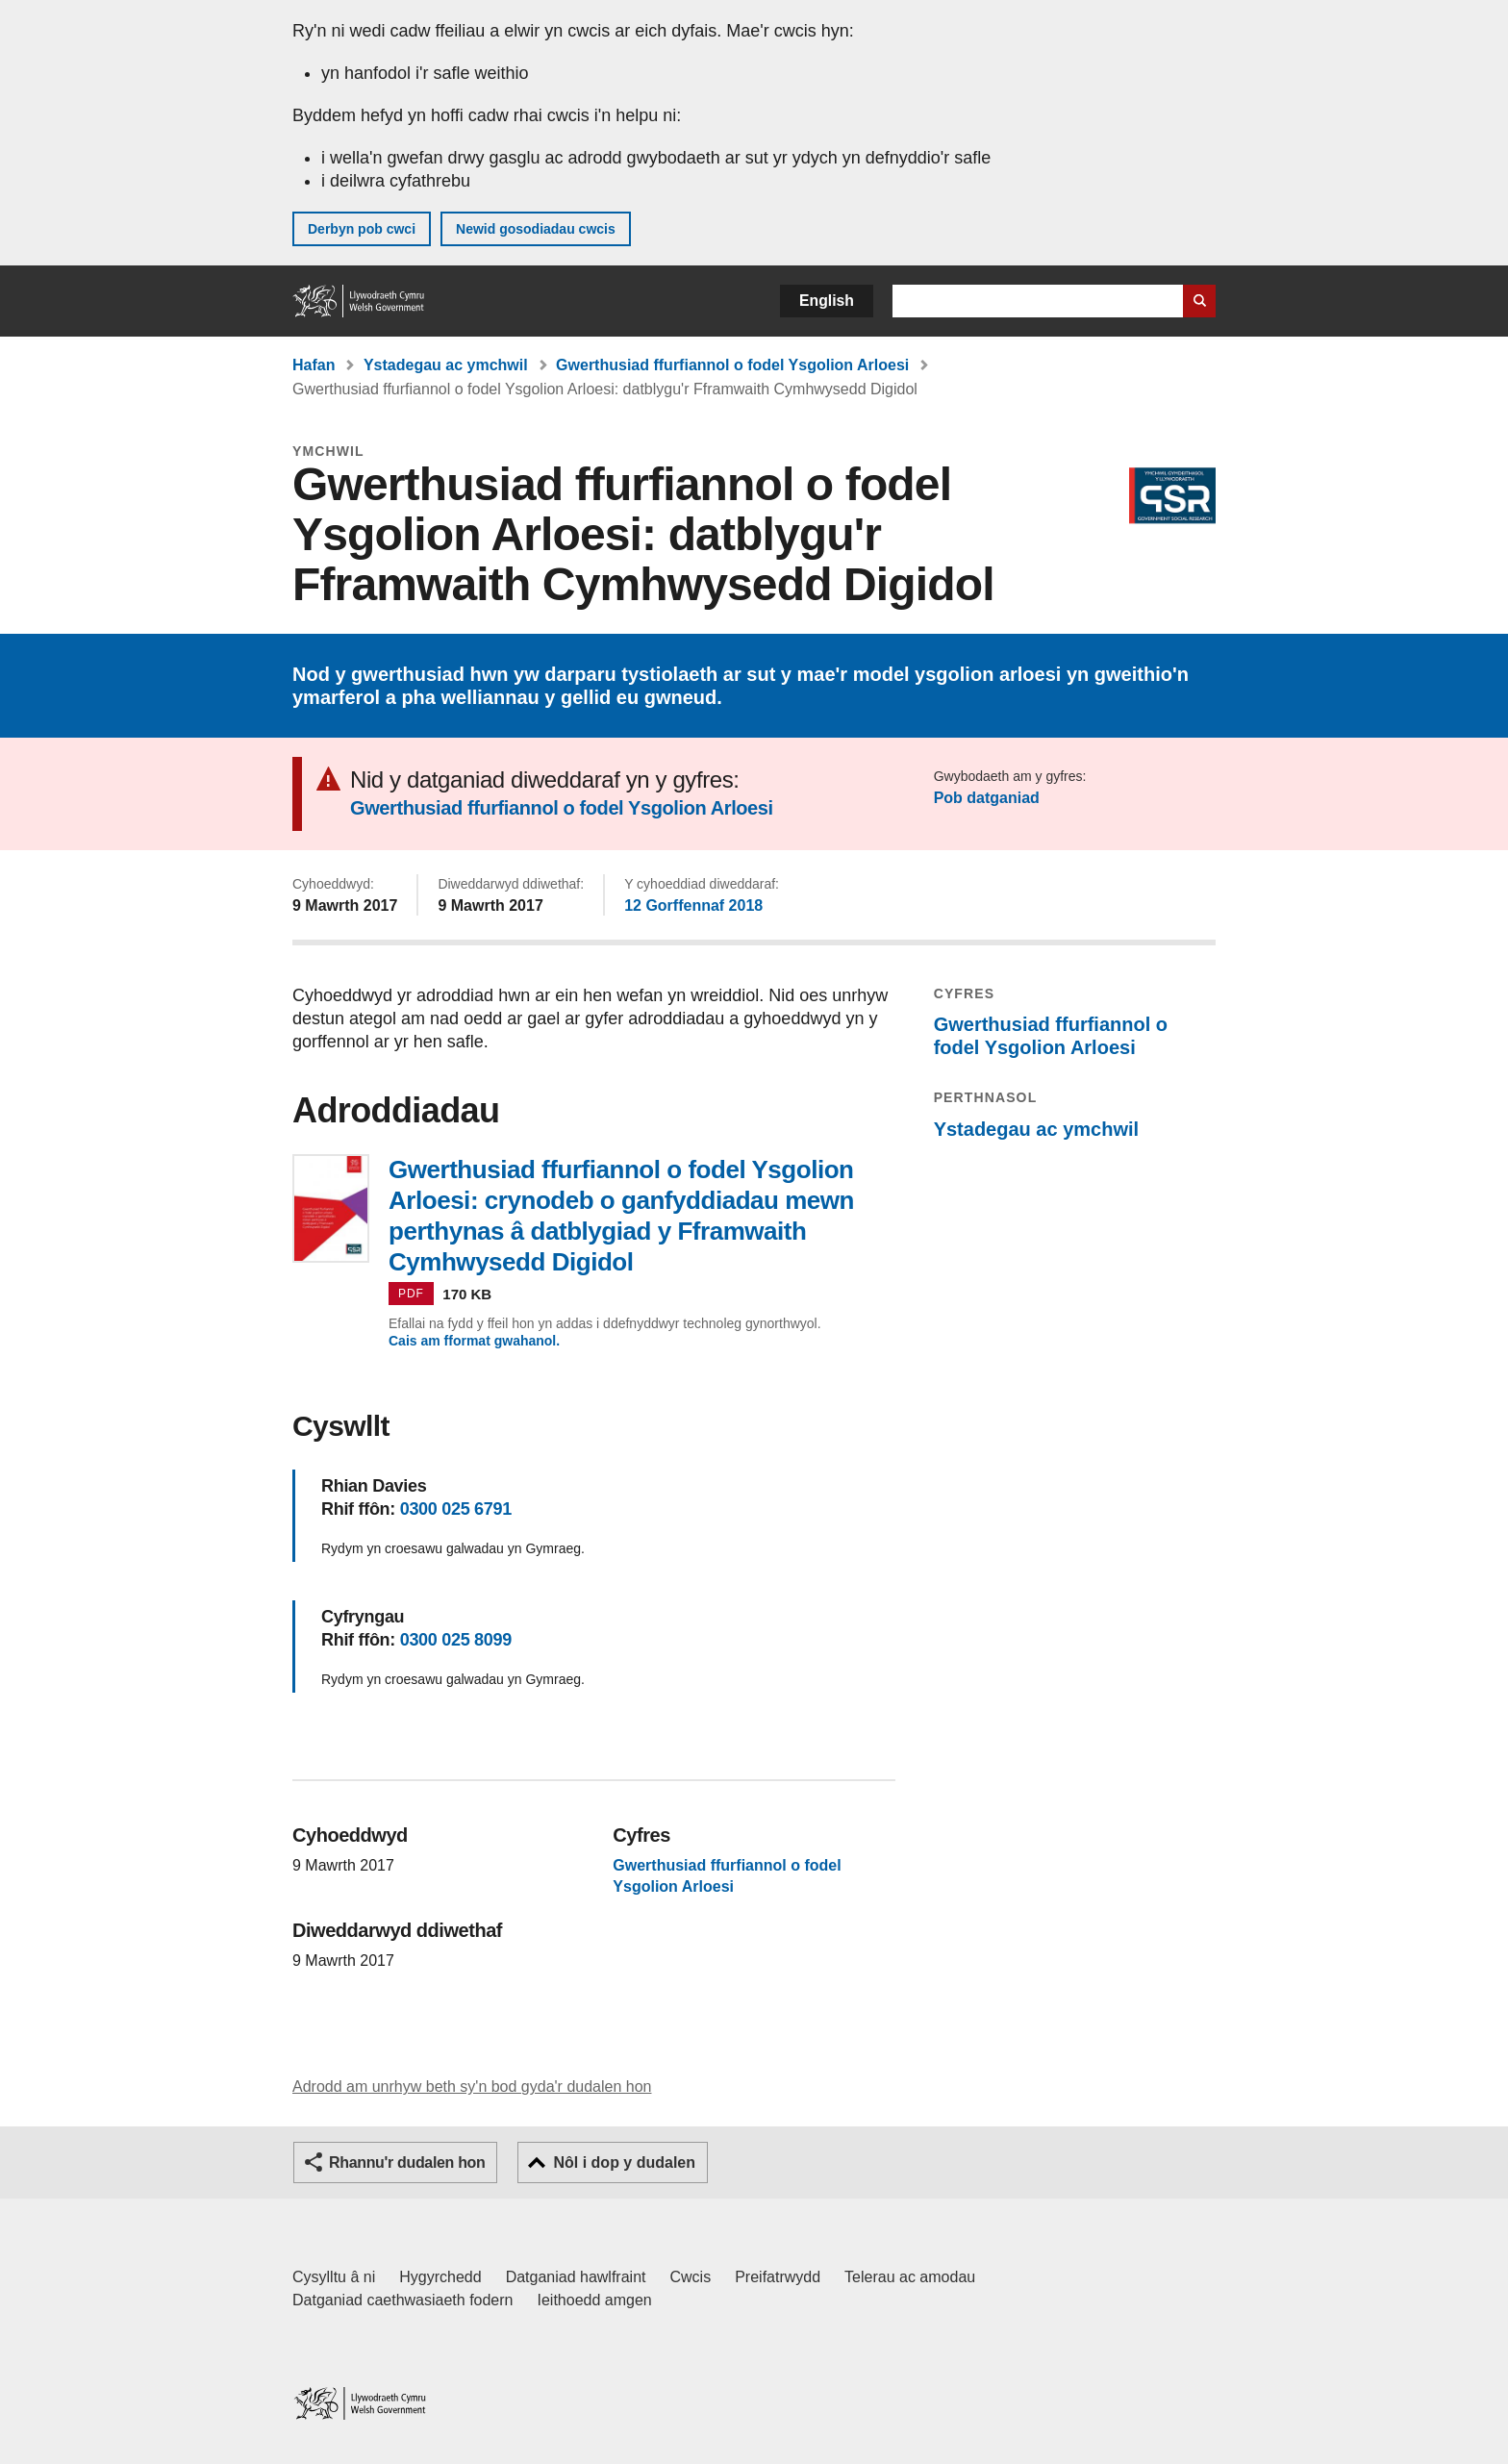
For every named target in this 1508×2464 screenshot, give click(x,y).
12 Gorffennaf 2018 (693, 905)
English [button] (826, 300)
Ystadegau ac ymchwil (446, 365)
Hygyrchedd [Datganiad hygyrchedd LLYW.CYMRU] (440, 2277)
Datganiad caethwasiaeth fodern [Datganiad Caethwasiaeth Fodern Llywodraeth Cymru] (403, 2300)
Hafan (313, 365)
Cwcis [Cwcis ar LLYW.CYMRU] (691, 2277)
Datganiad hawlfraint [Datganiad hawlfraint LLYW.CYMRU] (576, 2277)
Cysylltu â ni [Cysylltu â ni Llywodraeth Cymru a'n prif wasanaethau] (333, 2277)
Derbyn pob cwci (361, 229)
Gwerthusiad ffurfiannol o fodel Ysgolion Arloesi (732, 365)
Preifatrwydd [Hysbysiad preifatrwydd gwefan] (777, 2277)
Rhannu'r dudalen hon (407, 2162)
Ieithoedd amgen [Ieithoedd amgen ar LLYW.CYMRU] (595, 2300)
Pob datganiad (987, 798)
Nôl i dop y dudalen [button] (624, 2162)
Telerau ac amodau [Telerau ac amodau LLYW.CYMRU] (909, 2277)
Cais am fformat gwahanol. (474, 1340)
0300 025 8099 (456, 1639)
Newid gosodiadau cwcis (536, 229)
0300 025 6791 (456, 1509)
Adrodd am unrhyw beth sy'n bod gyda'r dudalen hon (471, 2086)
